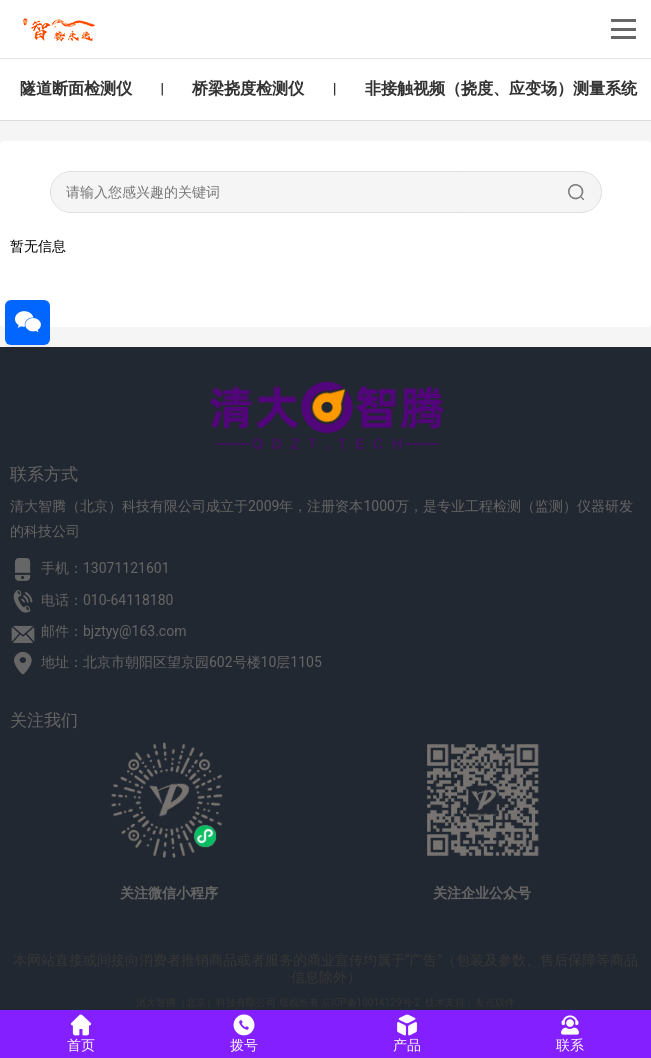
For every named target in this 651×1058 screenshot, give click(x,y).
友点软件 (495, 1002)
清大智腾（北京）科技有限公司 (206, 1002)
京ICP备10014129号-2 (370, 1002)
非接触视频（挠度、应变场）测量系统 (501, 88)
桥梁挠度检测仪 (248, 88)
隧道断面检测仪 (76, 88)
